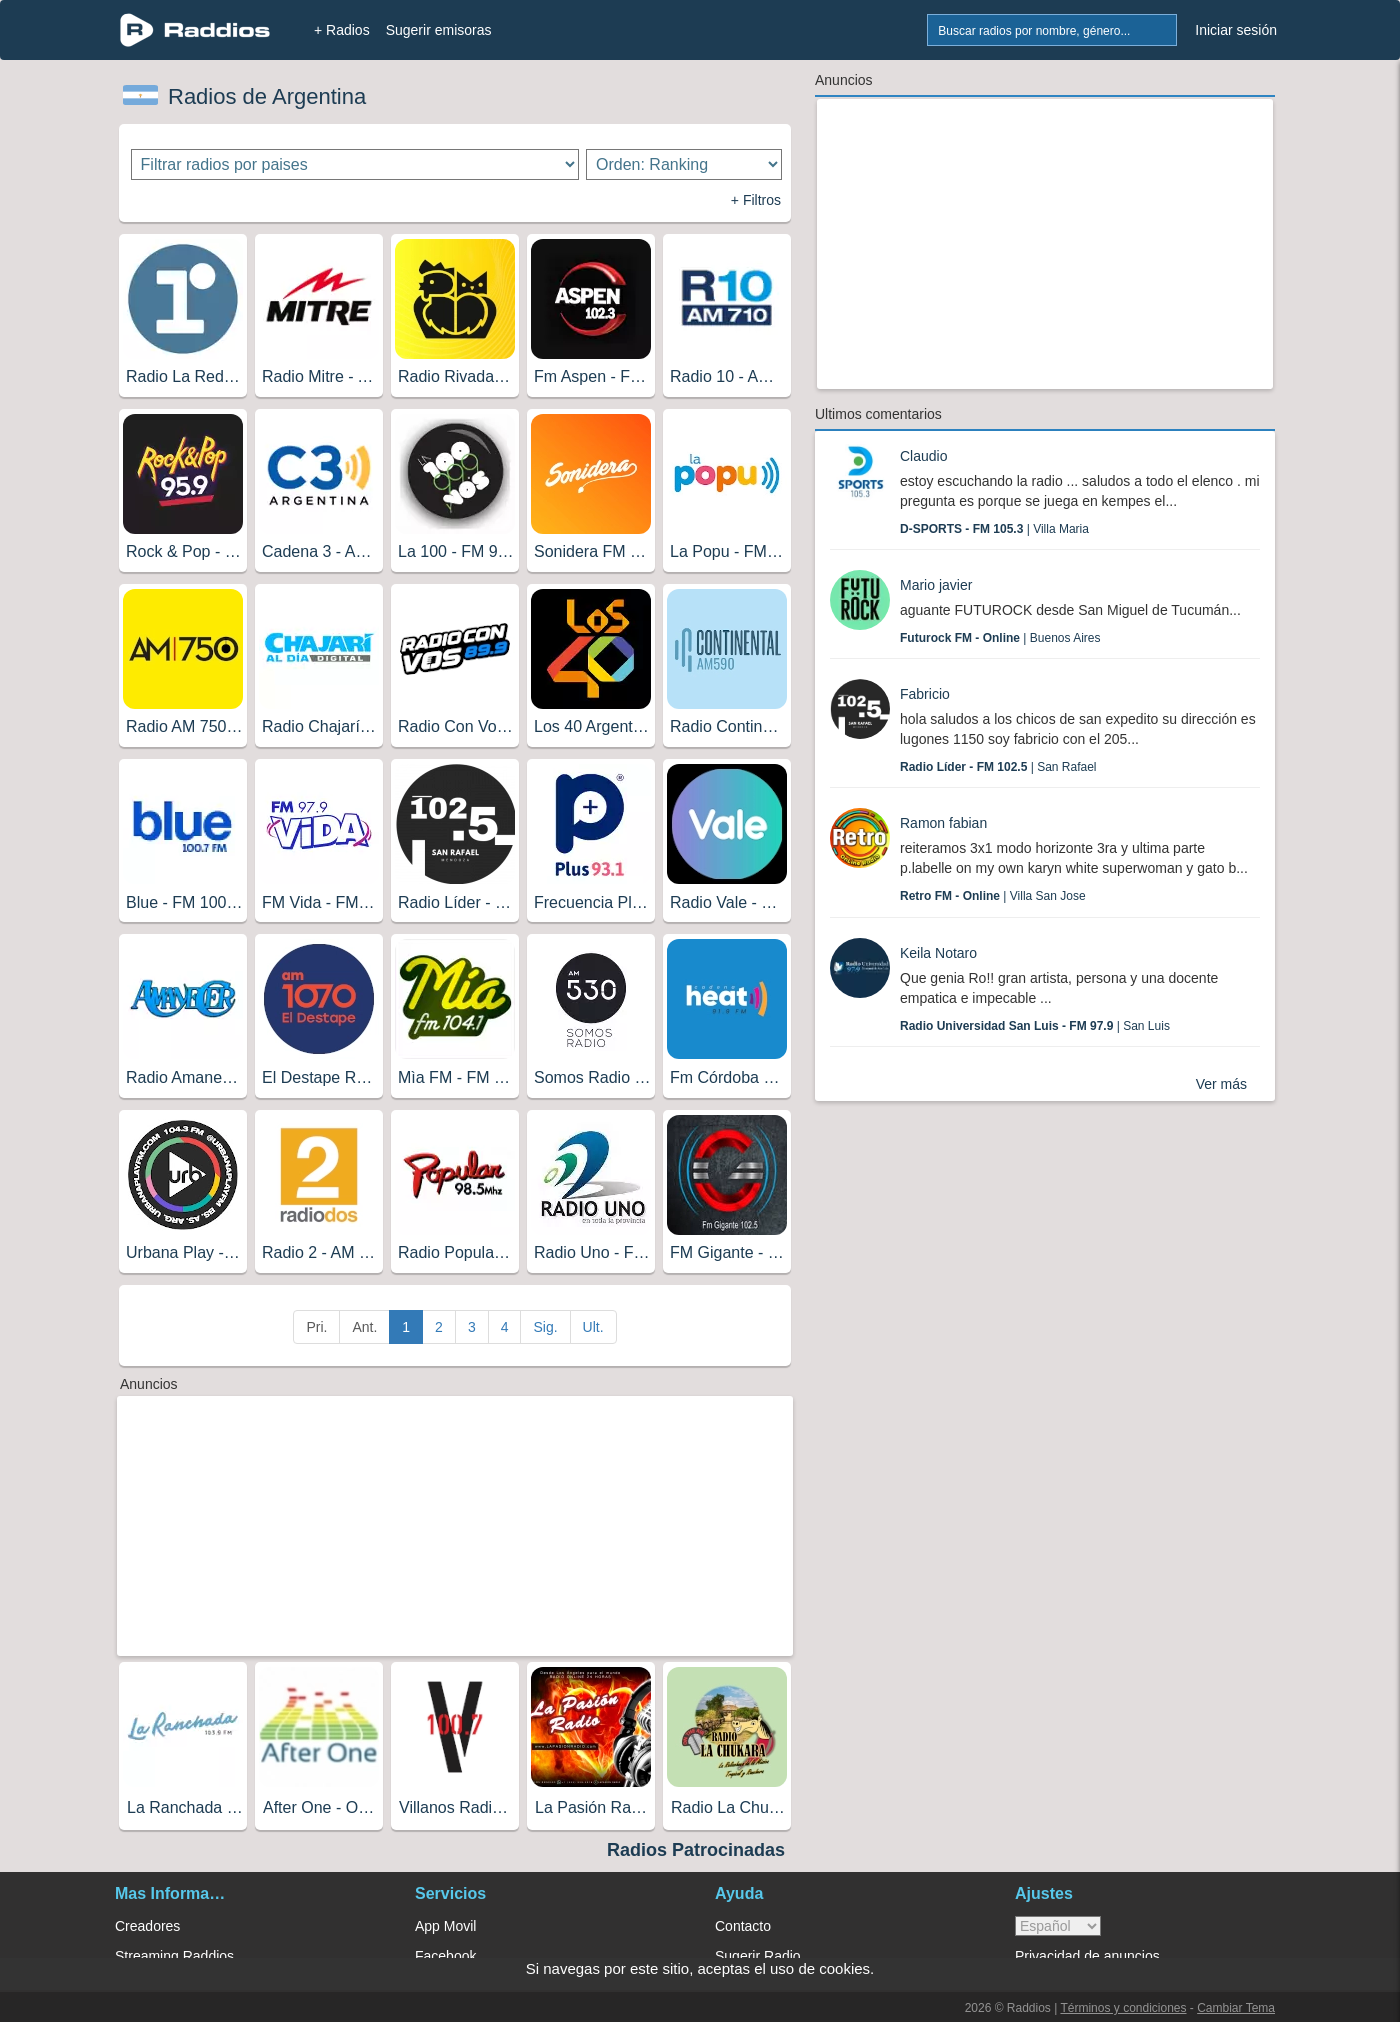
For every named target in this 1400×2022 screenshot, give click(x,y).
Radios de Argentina (267, 96)
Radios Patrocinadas (696, 1850)
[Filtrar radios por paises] (355, 164)
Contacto (743, 1926)
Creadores (147, 1926)
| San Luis (1035, 1026)
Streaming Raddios (174, 1956)
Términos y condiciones (1123, 2008)
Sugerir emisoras (439, 30)
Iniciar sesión (1236, 30)
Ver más (1221, 1084)
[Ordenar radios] (684, 164)
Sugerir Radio (758, 1956)
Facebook (445, 1956)
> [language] (1058, 1926)
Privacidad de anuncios (1087, 1956)
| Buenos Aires (1000, 638)
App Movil (445, 1926)
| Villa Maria (994, 529)
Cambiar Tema (1236, 2008)
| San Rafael (998, 767)
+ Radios (342, 30)
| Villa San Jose (993, 896)
